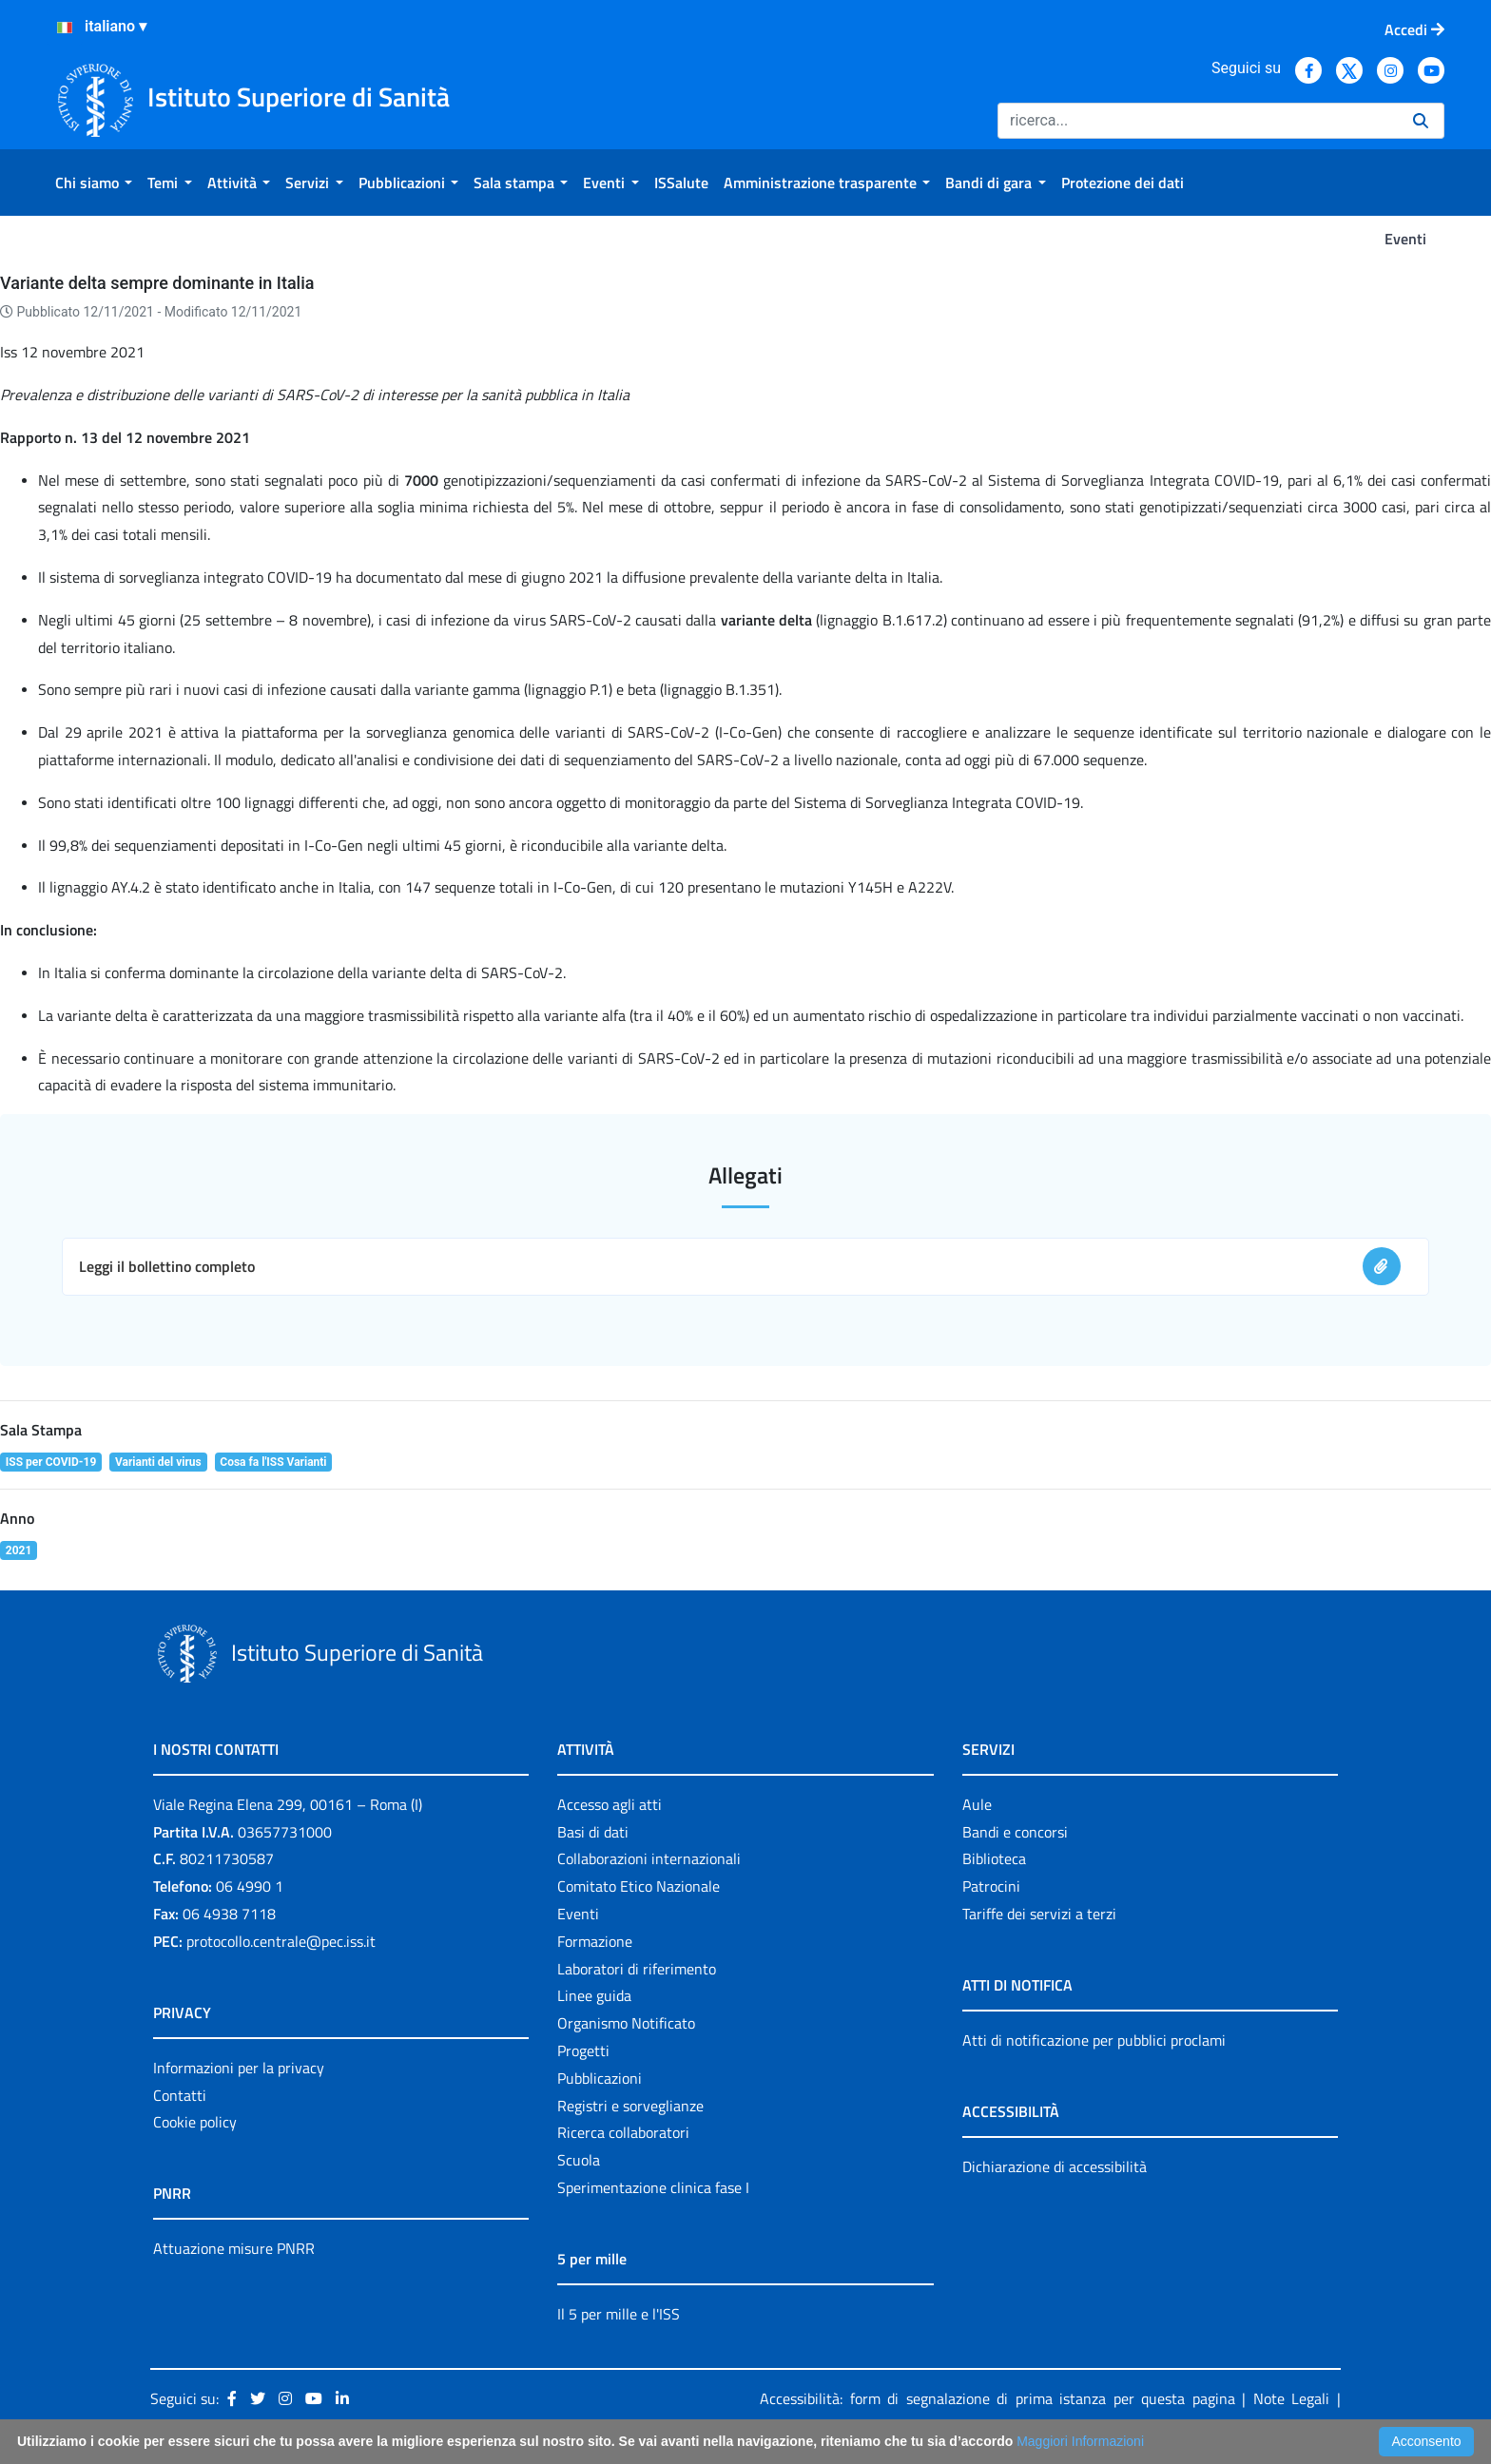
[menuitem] (94, 183)
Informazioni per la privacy (238, 2067)
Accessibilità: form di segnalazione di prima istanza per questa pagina (997, 2398)
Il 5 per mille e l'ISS (618, 2313)
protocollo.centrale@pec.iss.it (281, 1941)
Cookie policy (195, 2121)
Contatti (179, 2095)
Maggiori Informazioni (1080, 2441)
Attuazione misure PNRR (234, 2248)
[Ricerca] (1197, 121)
